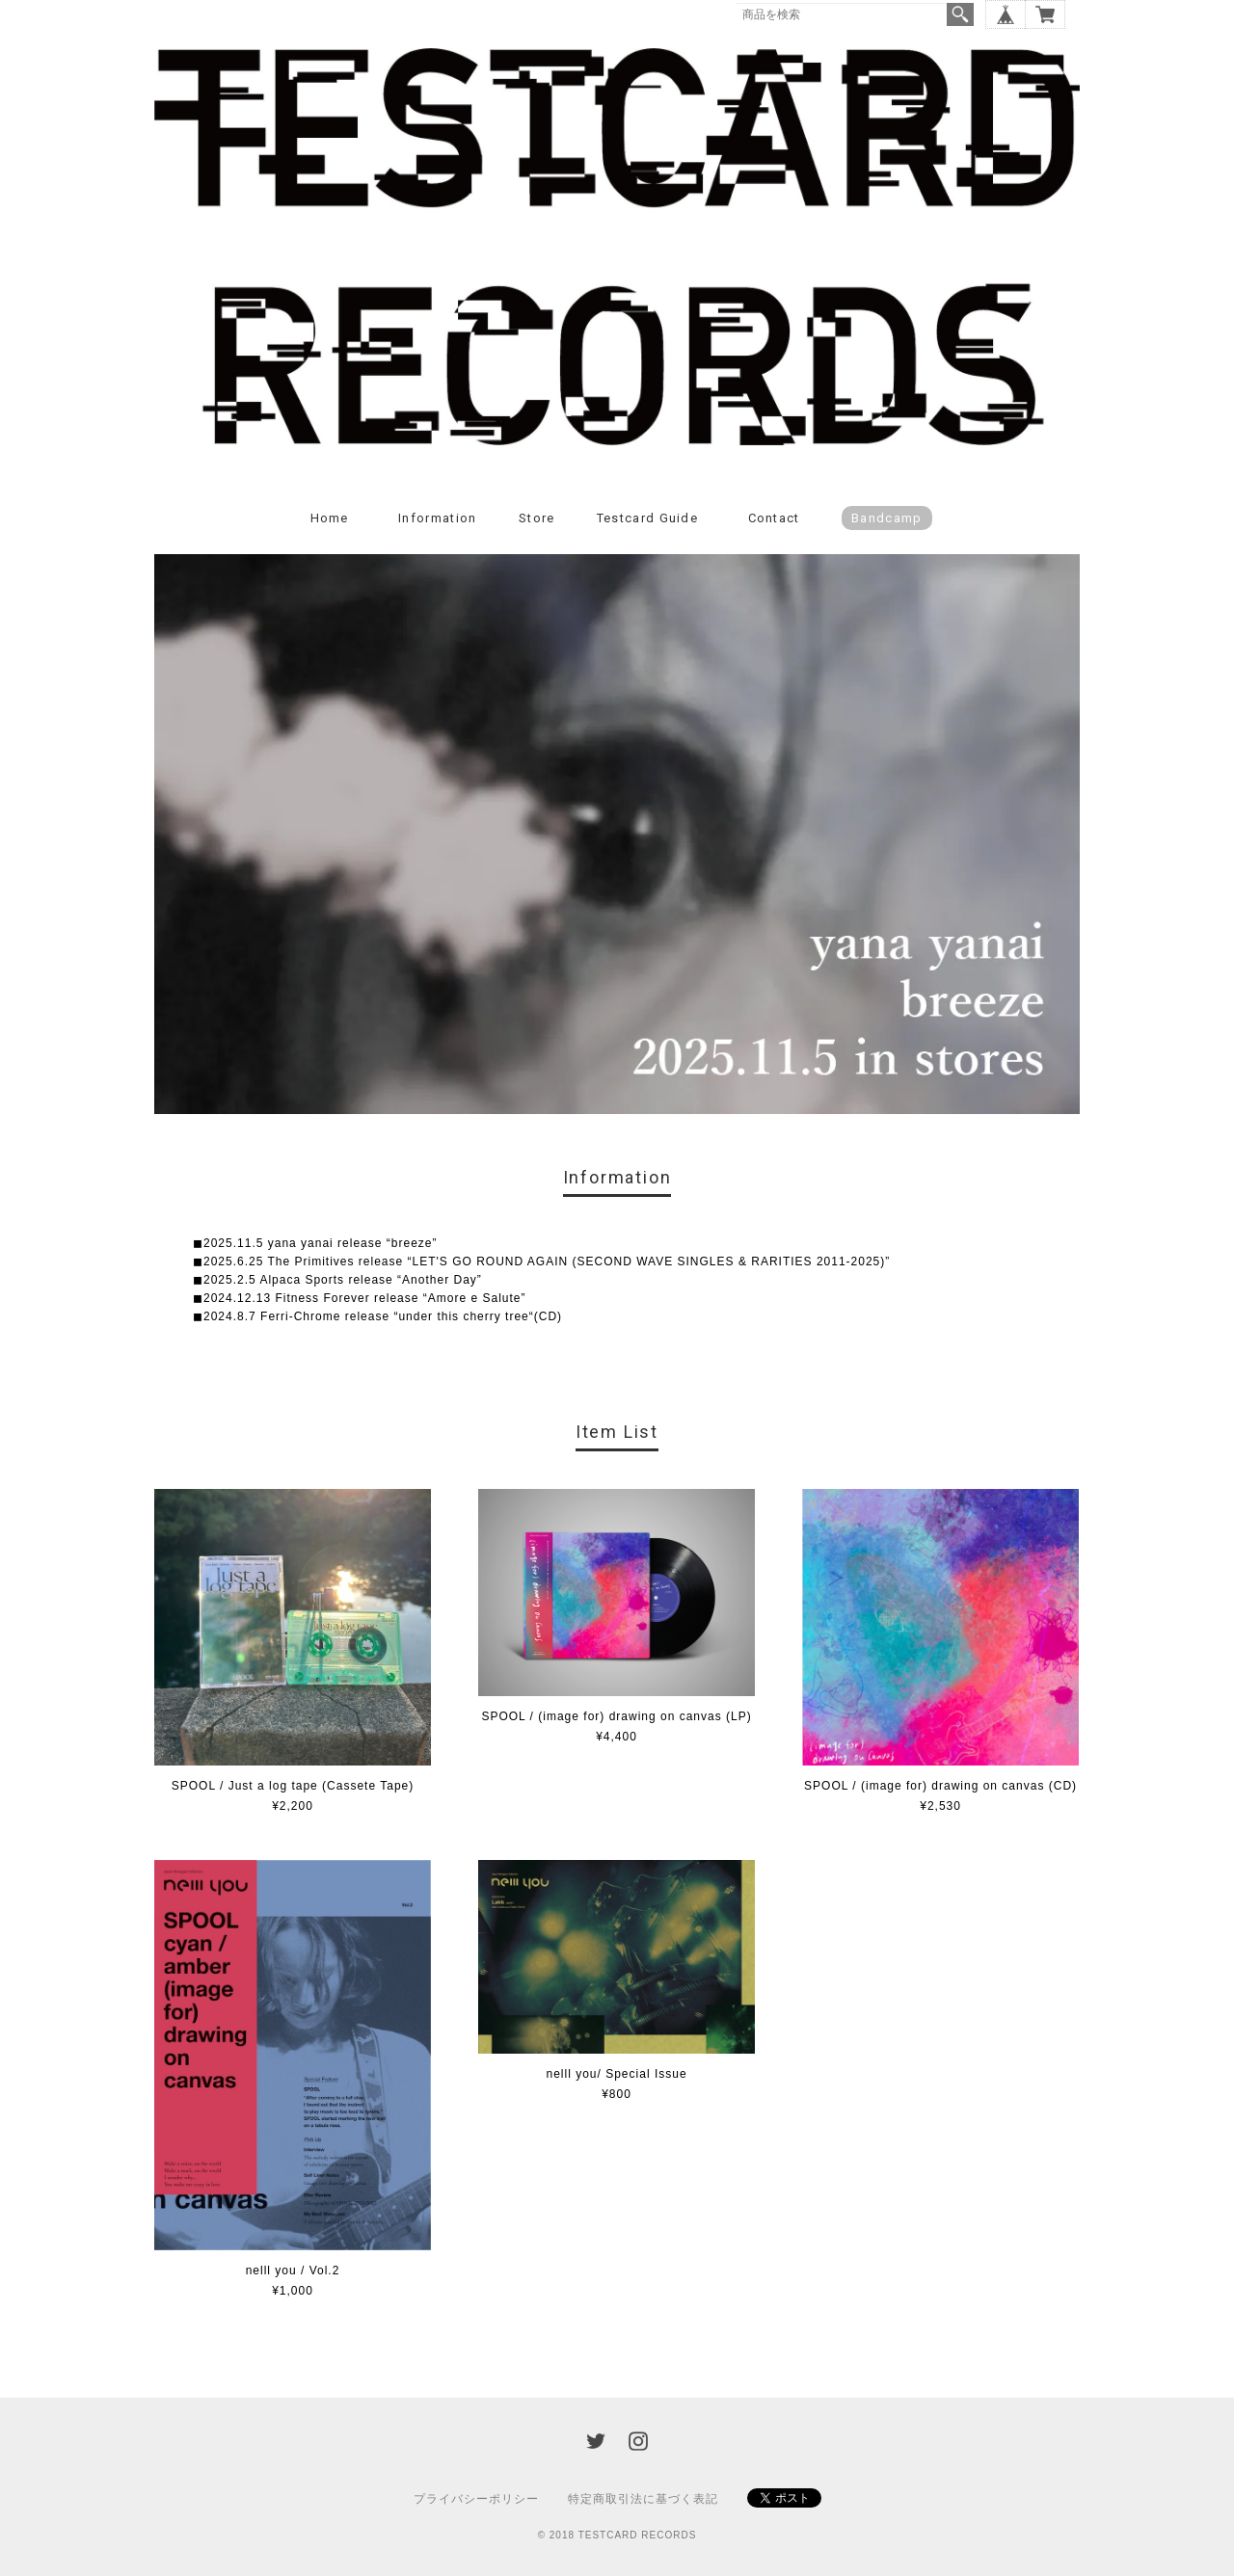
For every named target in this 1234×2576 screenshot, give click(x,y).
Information (437, 518)
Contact (774, 518)
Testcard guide (647, 518)
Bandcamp (886, 518)
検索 (960, 14)
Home (329, 518)
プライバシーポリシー (476, 2499)
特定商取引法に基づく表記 (643, 2499)
